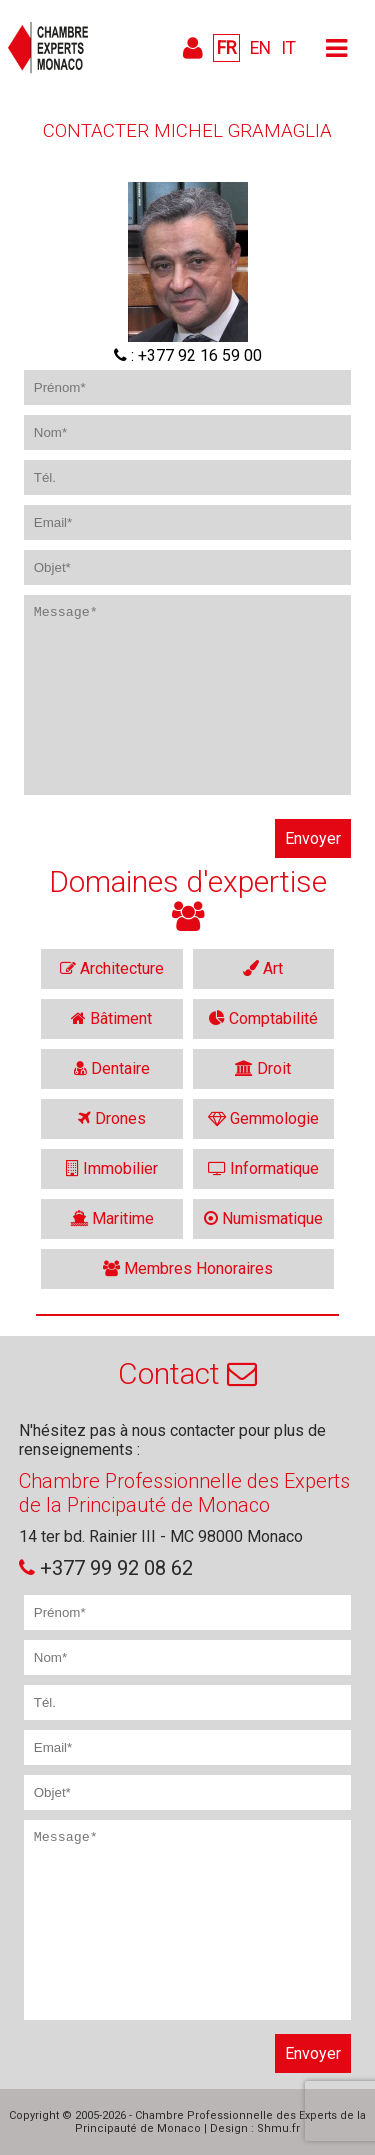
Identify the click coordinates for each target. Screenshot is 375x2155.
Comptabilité (263, 1018)
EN (260, 48)
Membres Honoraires (188, 1268)
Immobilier (112, 1168)
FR (226, 48)
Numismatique (263, 1218)
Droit (263, 1068)
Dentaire (112, 1068)
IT (288, 48)
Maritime (112, 1218)
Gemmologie (263, 1118)
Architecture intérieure (112, 974)
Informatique (263, 1168)
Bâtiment (111, 1018)
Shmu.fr (278, 2128)
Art (263, 968)
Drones (112, 1118)
